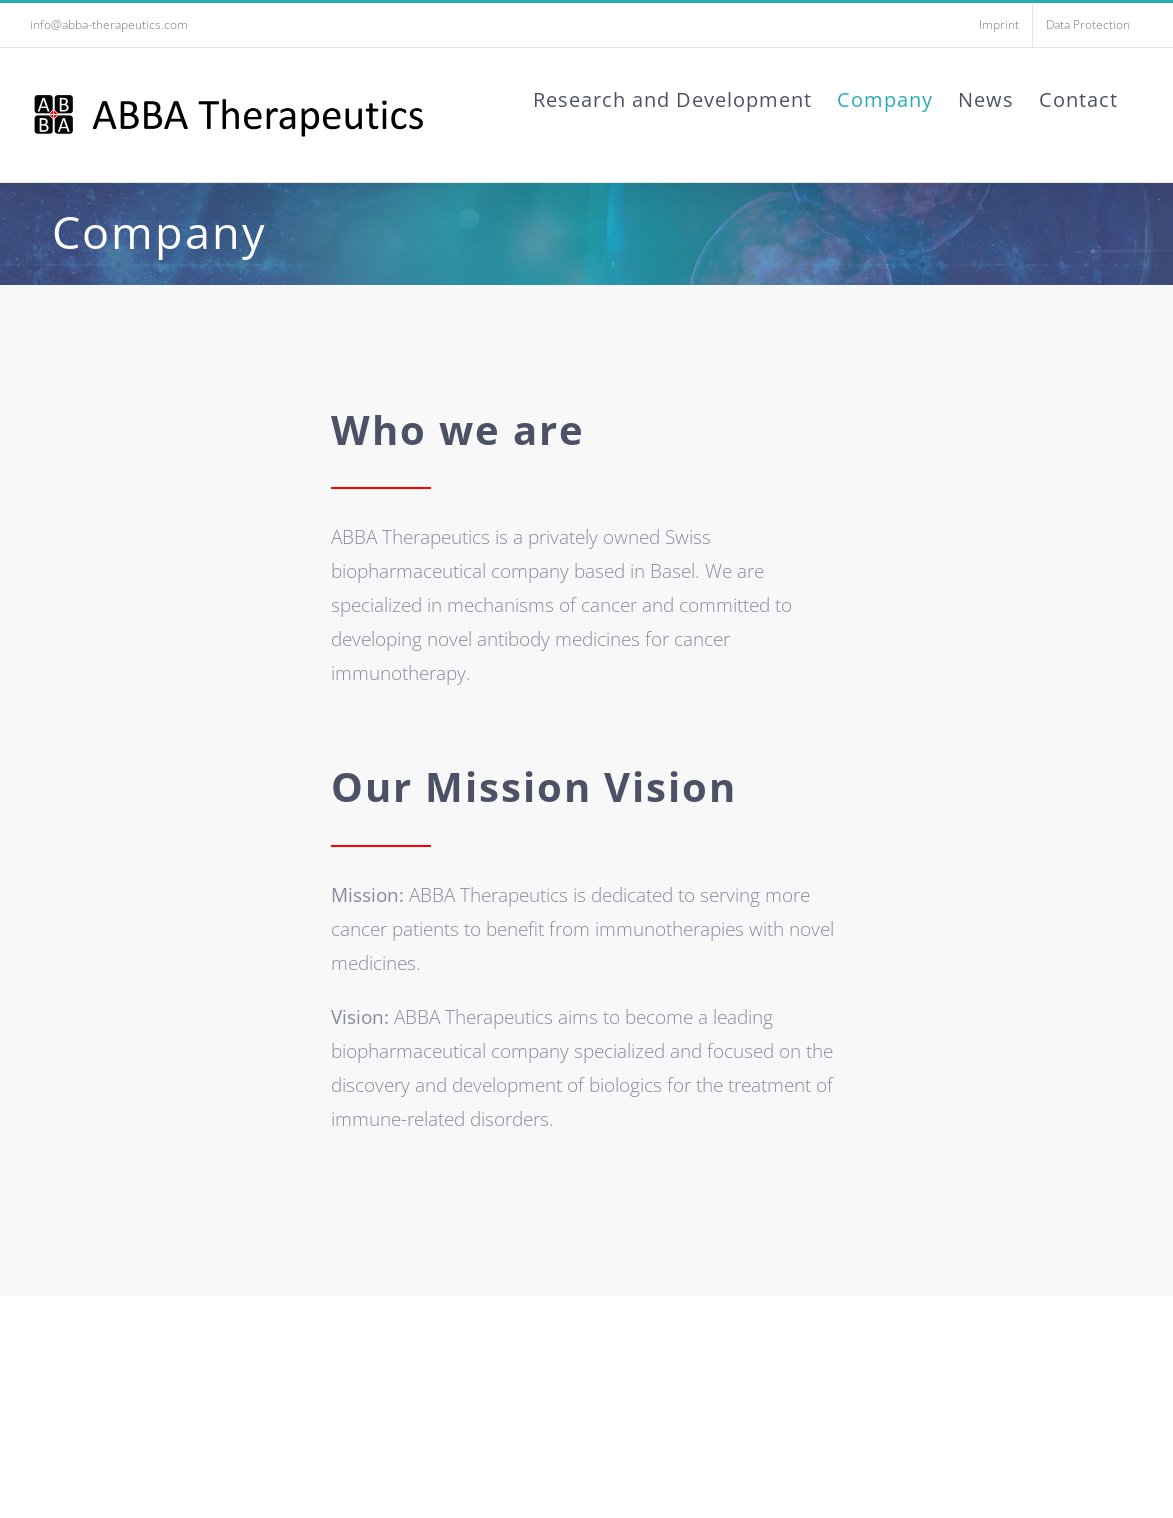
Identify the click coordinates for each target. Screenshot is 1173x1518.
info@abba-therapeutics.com (109, 24)
